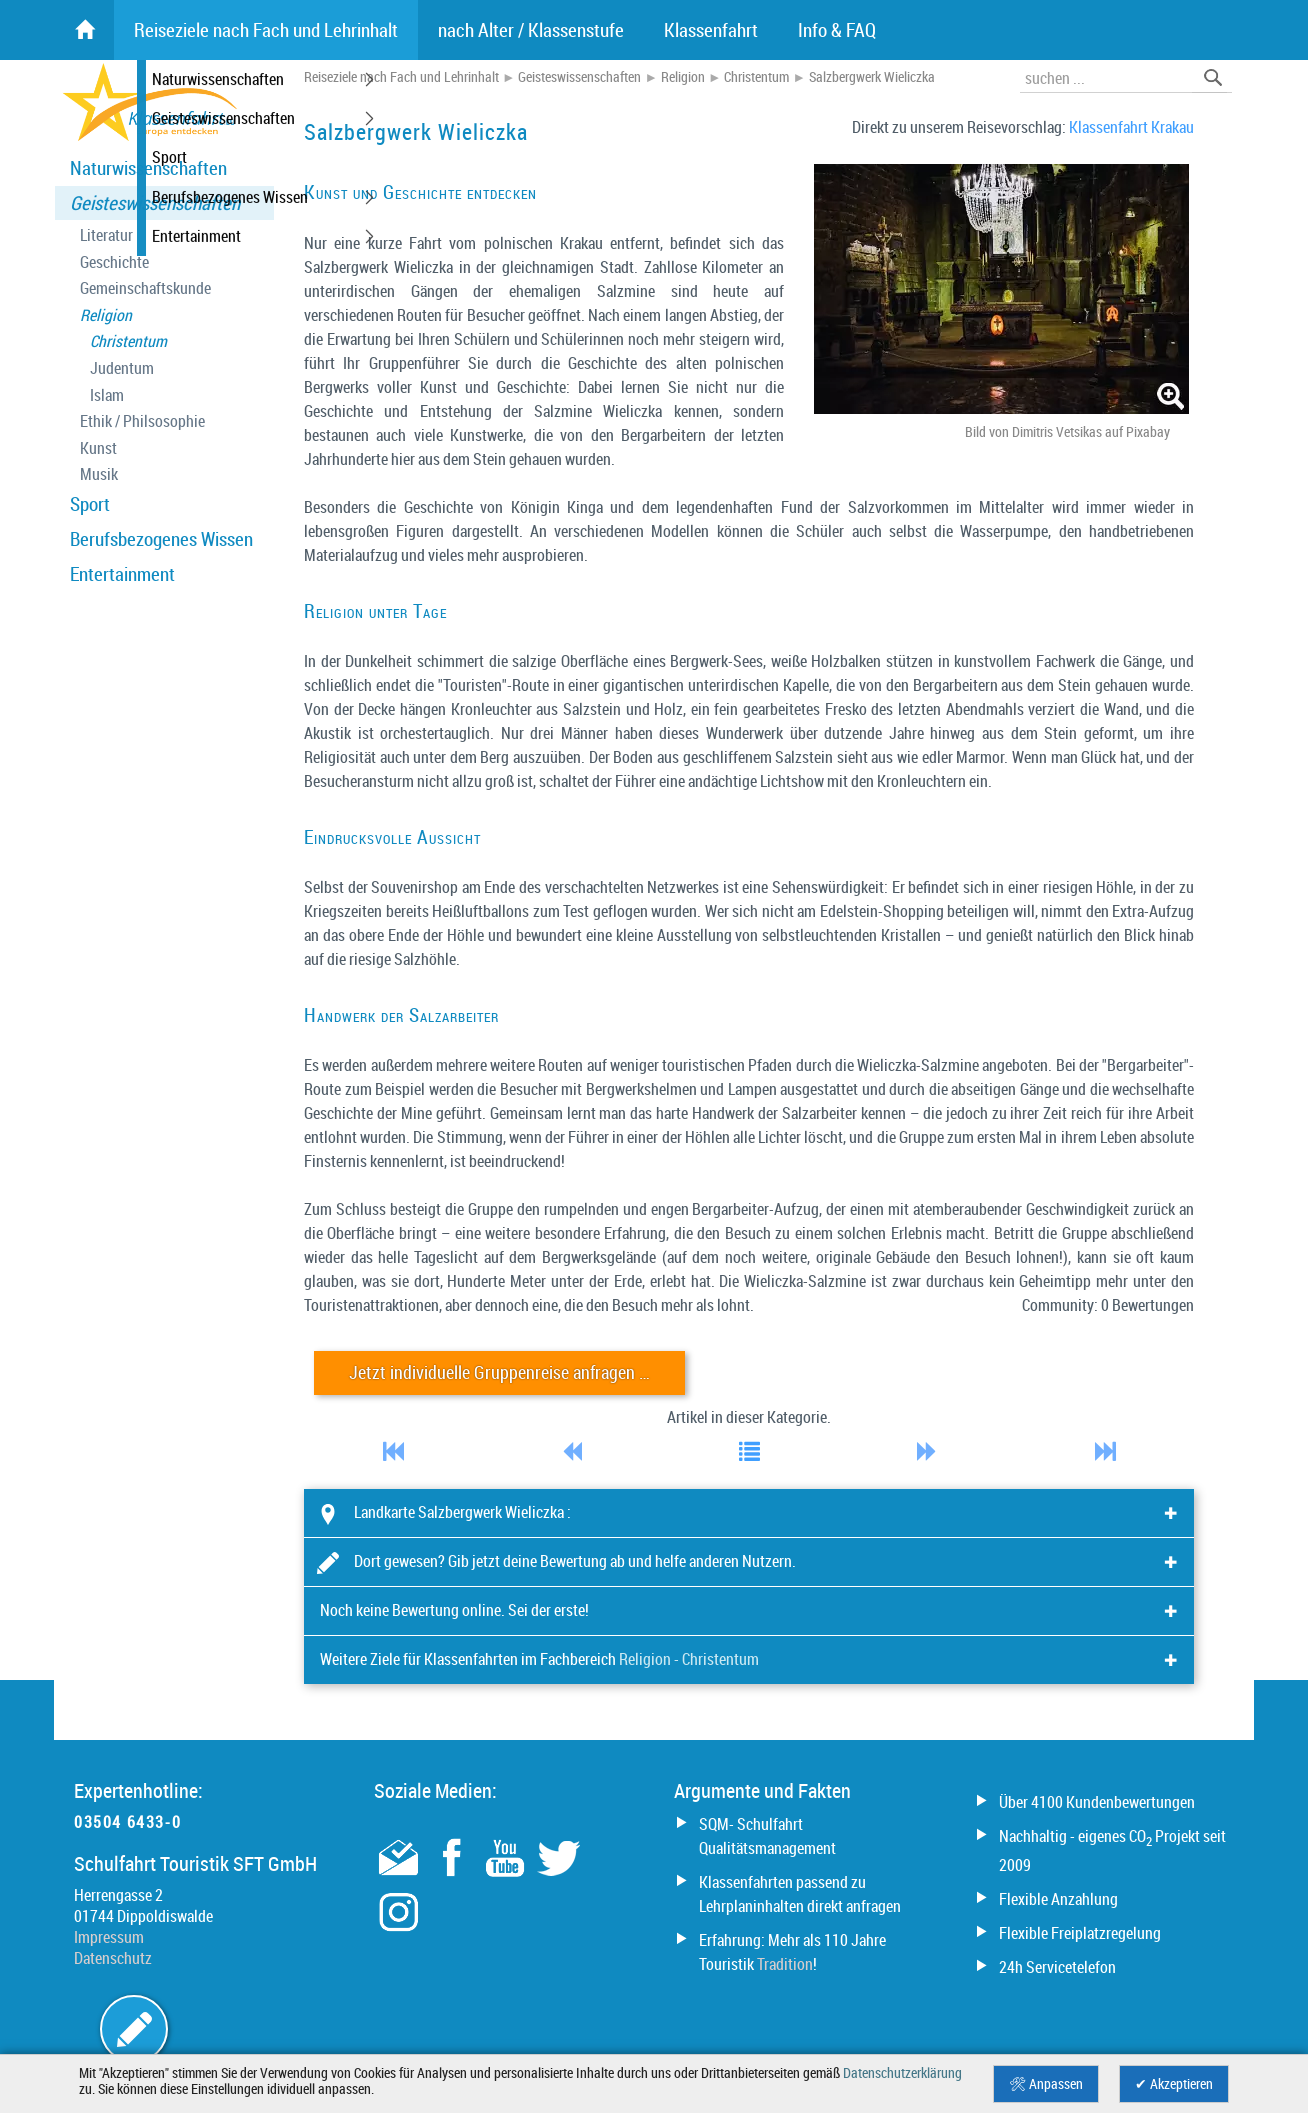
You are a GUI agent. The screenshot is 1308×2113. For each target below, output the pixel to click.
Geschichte (114, 262)
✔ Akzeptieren (1174, 2084)
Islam (107, 395)
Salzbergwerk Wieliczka (872, 77)
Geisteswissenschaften (155, 203)
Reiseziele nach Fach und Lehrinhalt (401, 77)
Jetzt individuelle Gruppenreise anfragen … (499, 1372)
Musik (99, 474)
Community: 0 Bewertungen (1108, 1305)
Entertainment (122, 574)
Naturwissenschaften (148, 168)
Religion (106, 315)
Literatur (106, 235)
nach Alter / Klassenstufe (531, 30)
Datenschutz (113, 1958)
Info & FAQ (837, 30)
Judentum (122, 368)
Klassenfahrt (711, 30)
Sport (90, 504)
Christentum (128, 341)
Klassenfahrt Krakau (1131, 127)
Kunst (98, 448)
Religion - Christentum (689, 1659)
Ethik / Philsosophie (142, 421)
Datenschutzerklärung (902, 2073)
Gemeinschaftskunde (145, 288)
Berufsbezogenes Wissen (161, 539)
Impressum (109, 1937)
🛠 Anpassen (1046, 2084)
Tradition (785, 1964)
